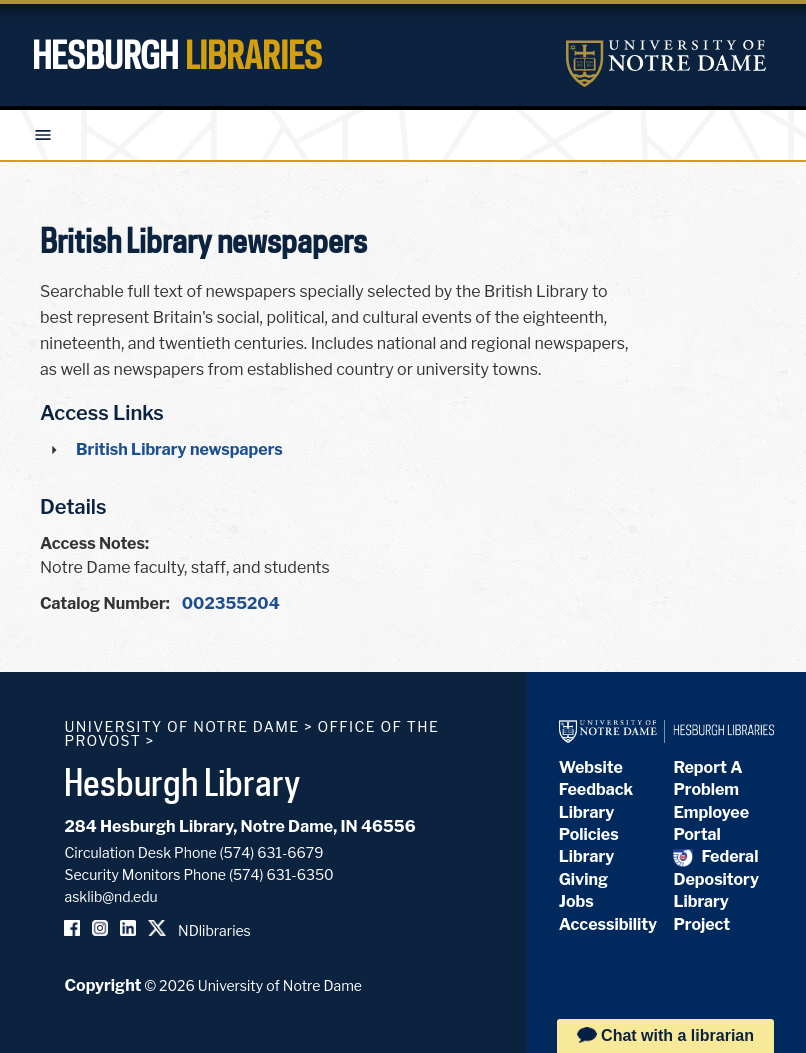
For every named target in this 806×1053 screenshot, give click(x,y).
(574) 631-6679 (272, 852)
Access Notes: (94, 543)
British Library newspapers (179, 449)
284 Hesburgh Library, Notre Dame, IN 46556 (239, 826)
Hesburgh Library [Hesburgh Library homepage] (182, 782)
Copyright (102, 985)
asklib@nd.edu (110, 896)
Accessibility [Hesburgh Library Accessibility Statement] (608, 924)
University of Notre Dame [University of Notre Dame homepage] (181, 726)
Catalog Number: (105, 603)
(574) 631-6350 (281, 874)
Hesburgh (177, 55)
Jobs (576, 901)
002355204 (231, 603)
